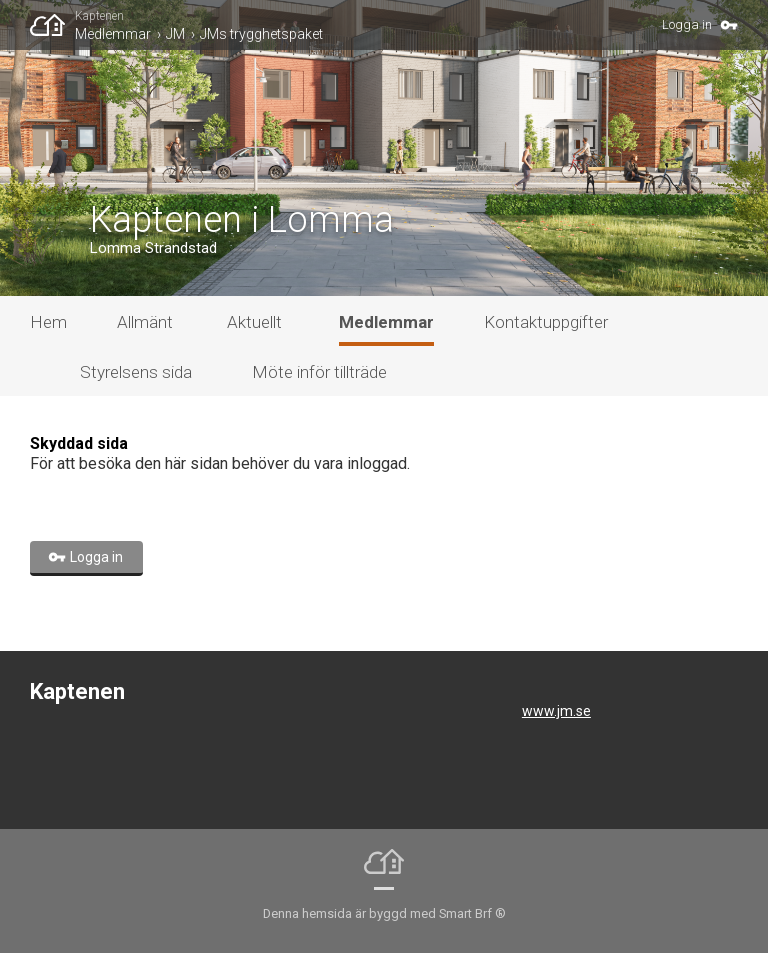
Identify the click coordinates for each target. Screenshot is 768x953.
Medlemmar (113, 34)
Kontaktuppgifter (546, 322)
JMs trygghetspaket (261, 34)
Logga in (687, 24)
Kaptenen (99, 16)
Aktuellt (254, 322)
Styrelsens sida (136, 372)
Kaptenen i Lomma (242, 220)
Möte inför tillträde (319, 372)
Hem (48, 322)
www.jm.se (556, 711)
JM (175, 34)
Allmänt (145, 322)
